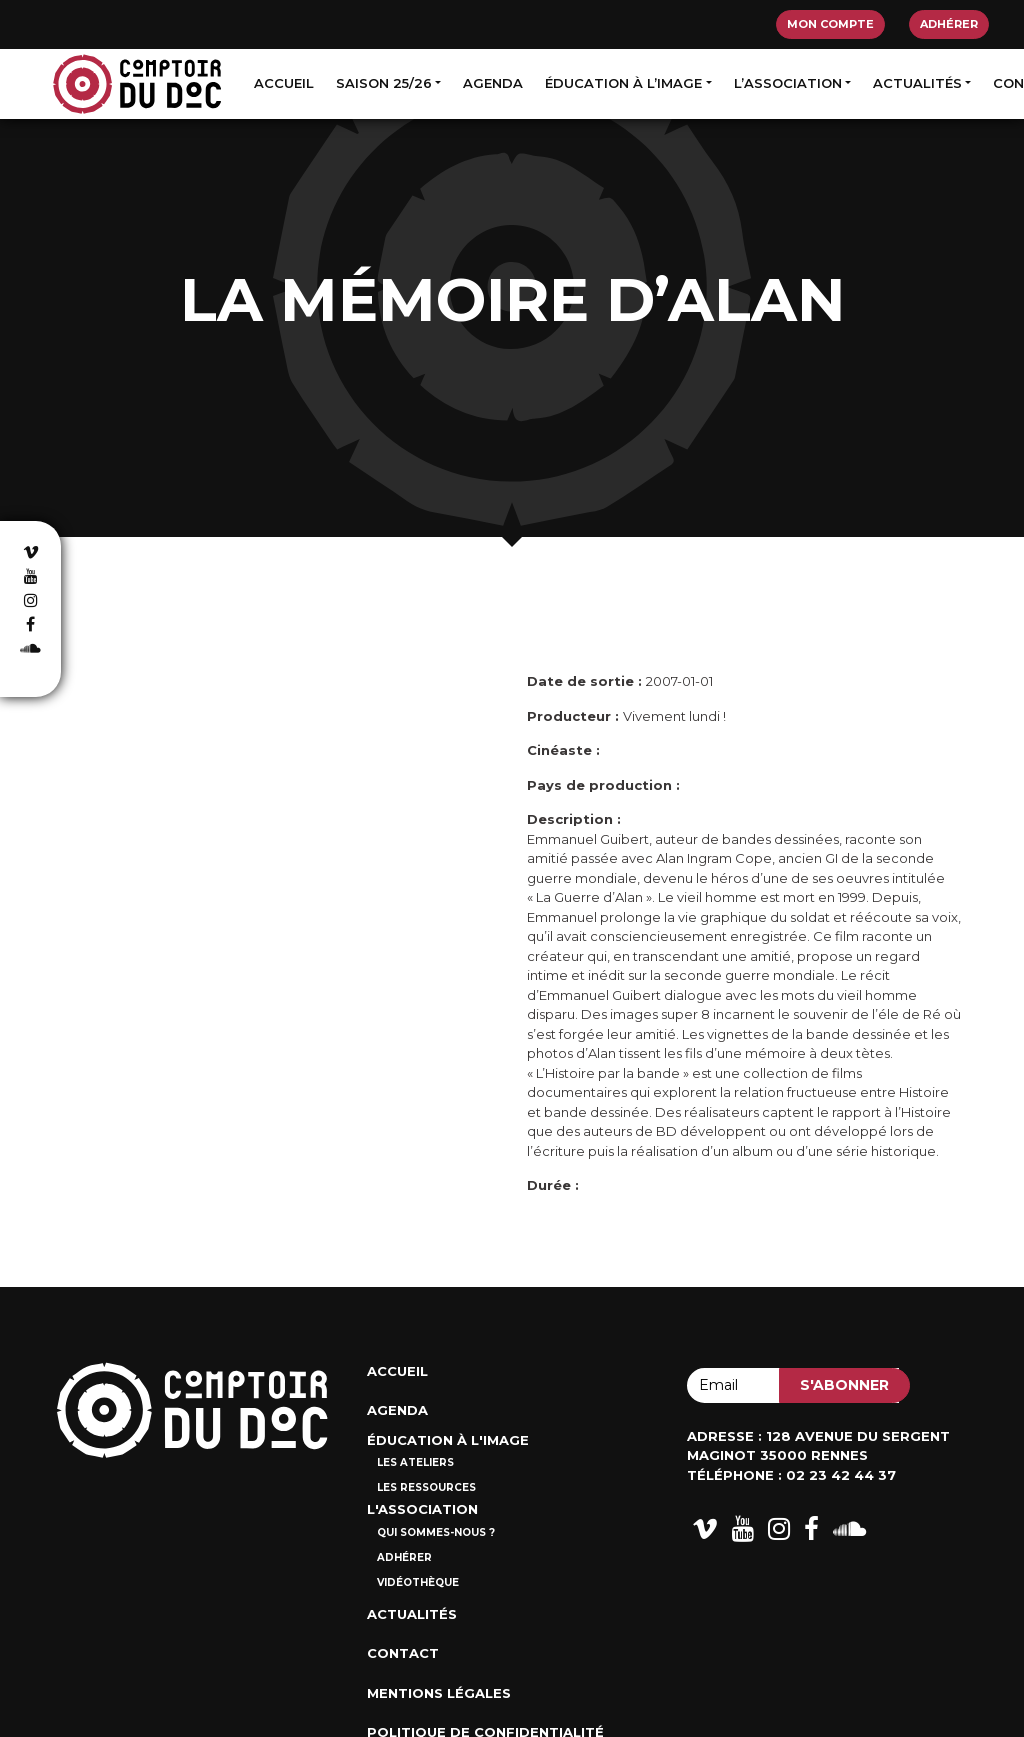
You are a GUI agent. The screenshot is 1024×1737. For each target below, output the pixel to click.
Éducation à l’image (623, 83)
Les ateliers (415, 1462)
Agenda (493, 83)
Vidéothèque (418, 1582)
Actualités (917, 83)
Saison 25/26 (384, 83)
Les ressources (426, 1487)
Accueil (284, 83)
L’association (788, 83)
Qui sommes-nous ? (436, 1532)
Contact (403, 1653)
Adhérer (949, 24)
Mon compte (830, 24)
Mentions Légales (439, 1693)
